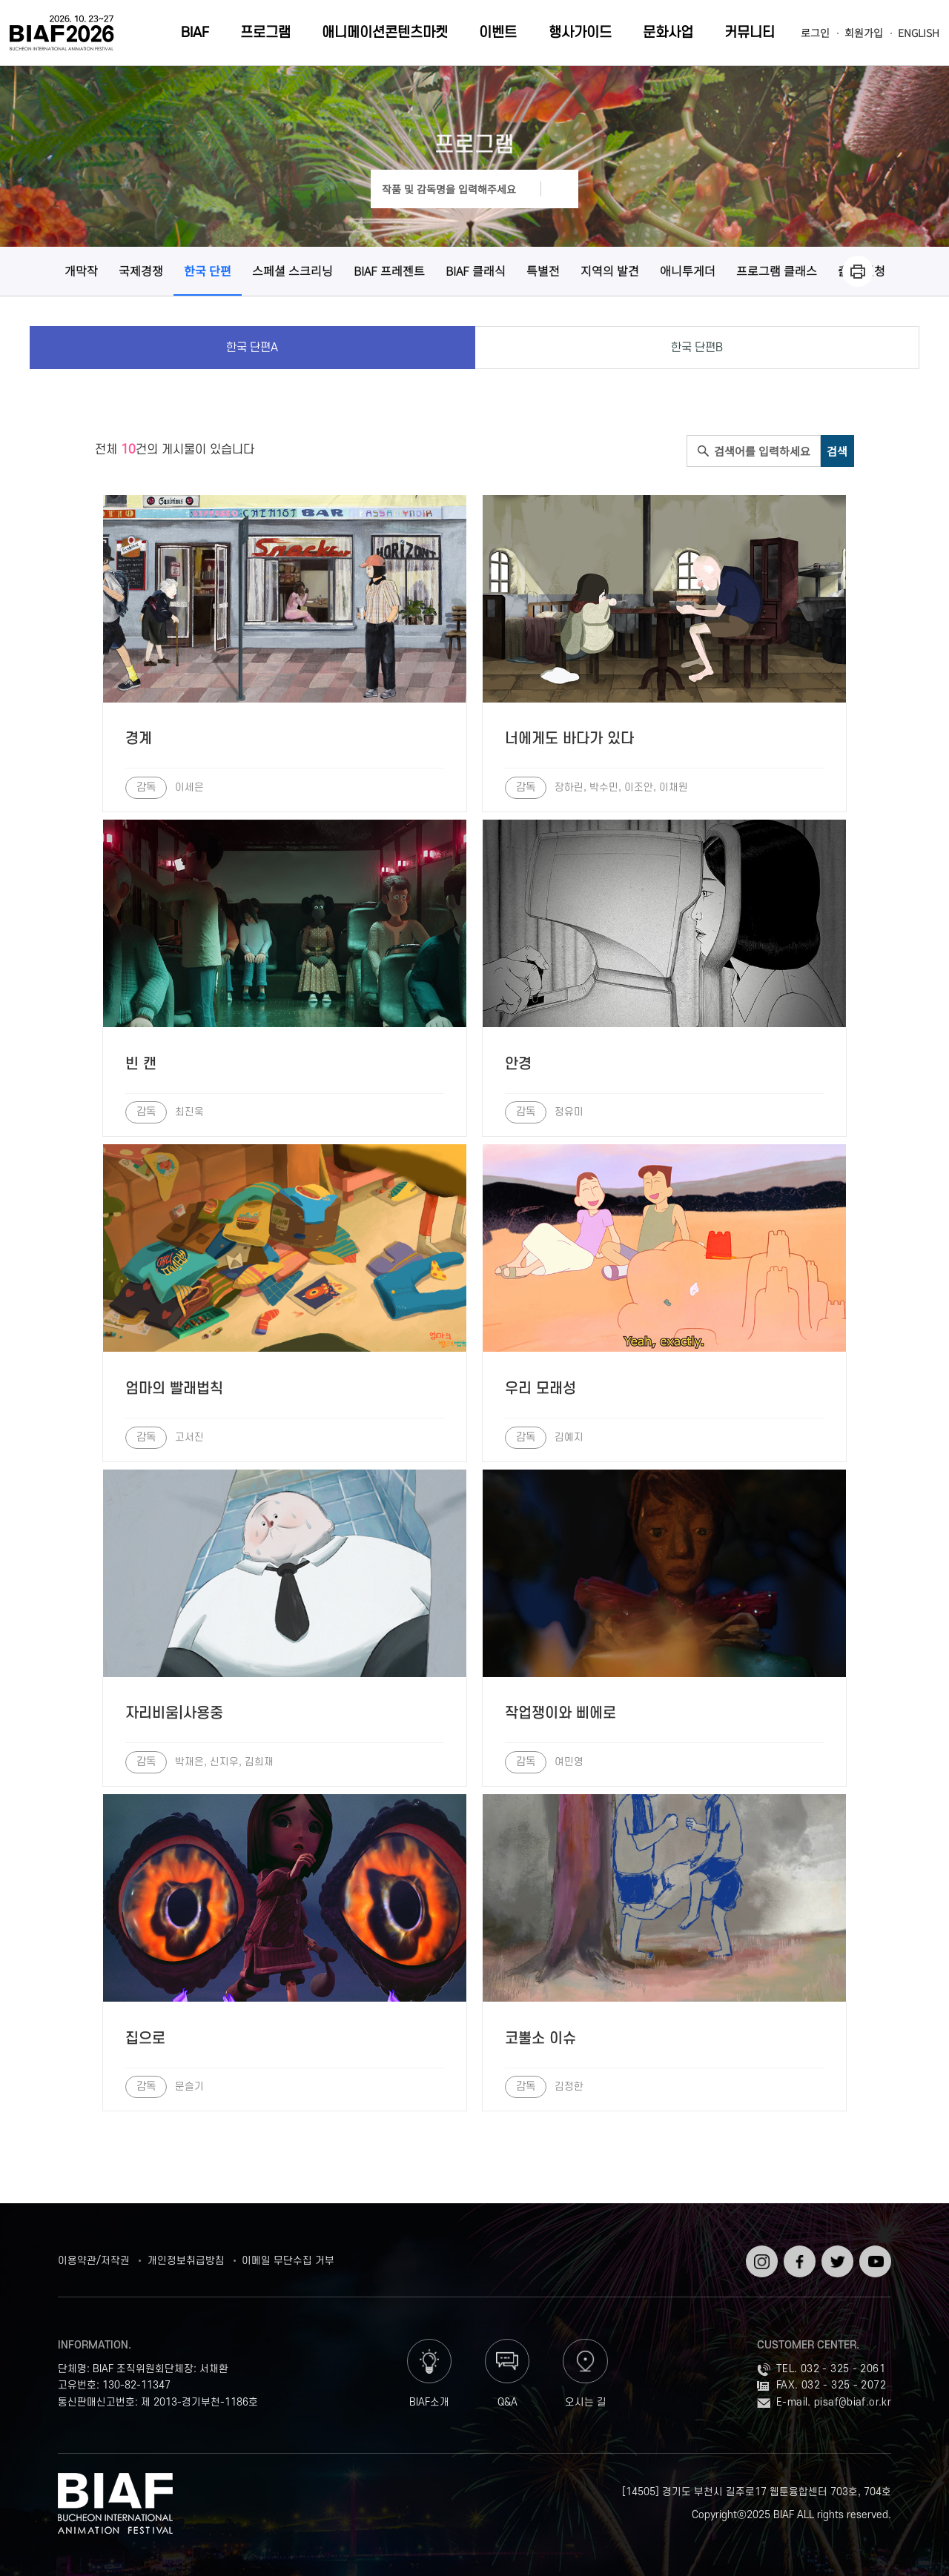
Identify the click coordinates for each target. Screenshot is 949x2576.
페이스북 (798, 2256)
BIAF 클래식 (476, 270)
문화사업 (668, 33)
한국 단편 (207, 270)
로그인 (815, 33)
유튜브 (873, 2251)
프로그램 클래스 (776, 270)
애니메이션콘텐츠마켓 (385, 33)
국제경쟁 (141, 270)
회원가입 (863, 33)
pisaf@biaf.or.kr (852, 2402)
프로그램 (265, 33)
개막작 (81, 270)
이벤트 (498, 33)
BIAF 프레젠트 (389, 270)
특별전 (543, 270)
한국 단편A (252, 347)
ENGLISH (918, 33)
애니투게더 (687, 270)
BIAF (195, 33)
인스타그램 (760, 2256)
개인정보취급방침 (186, 2260)
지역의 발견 (610, 270)
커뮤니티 (749, 33)
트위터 (835, 2251)
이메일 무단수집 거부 (288, 2260)
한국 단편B (697, 347)
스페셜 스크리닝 (292, 270)
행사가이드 (580, 33)
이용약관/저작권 (94, 2260)
